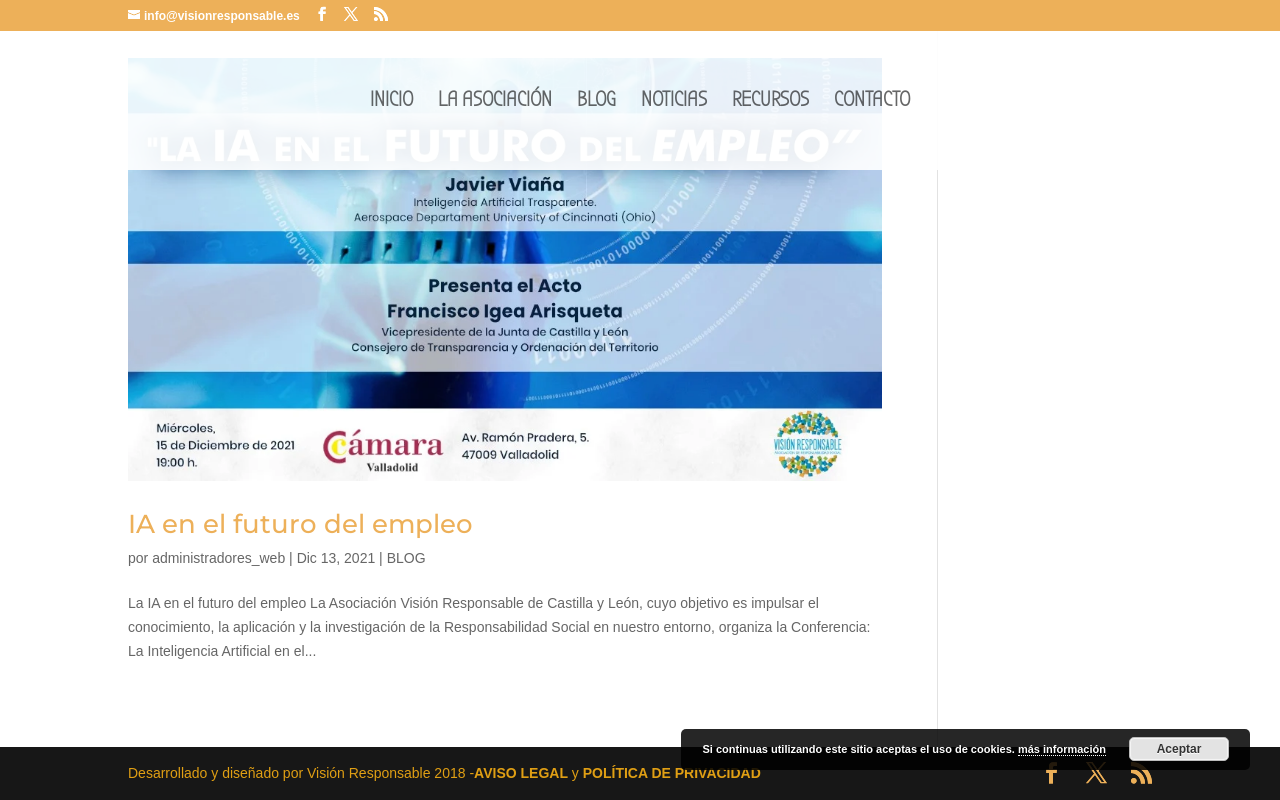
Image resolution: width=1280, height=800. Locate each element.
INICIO (391, 102)
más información (1062, 749)
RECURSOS (770, 102)
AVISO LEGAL (521, 773)
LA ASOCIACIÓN (495, 102)
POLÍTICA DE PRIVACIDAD (672, 773)
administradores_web (218, 558)
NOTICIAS (674, 102)
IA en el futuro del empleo (300, 524)
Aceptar (1179, 749)
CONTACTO (872, 102)
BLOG (596, 102)
